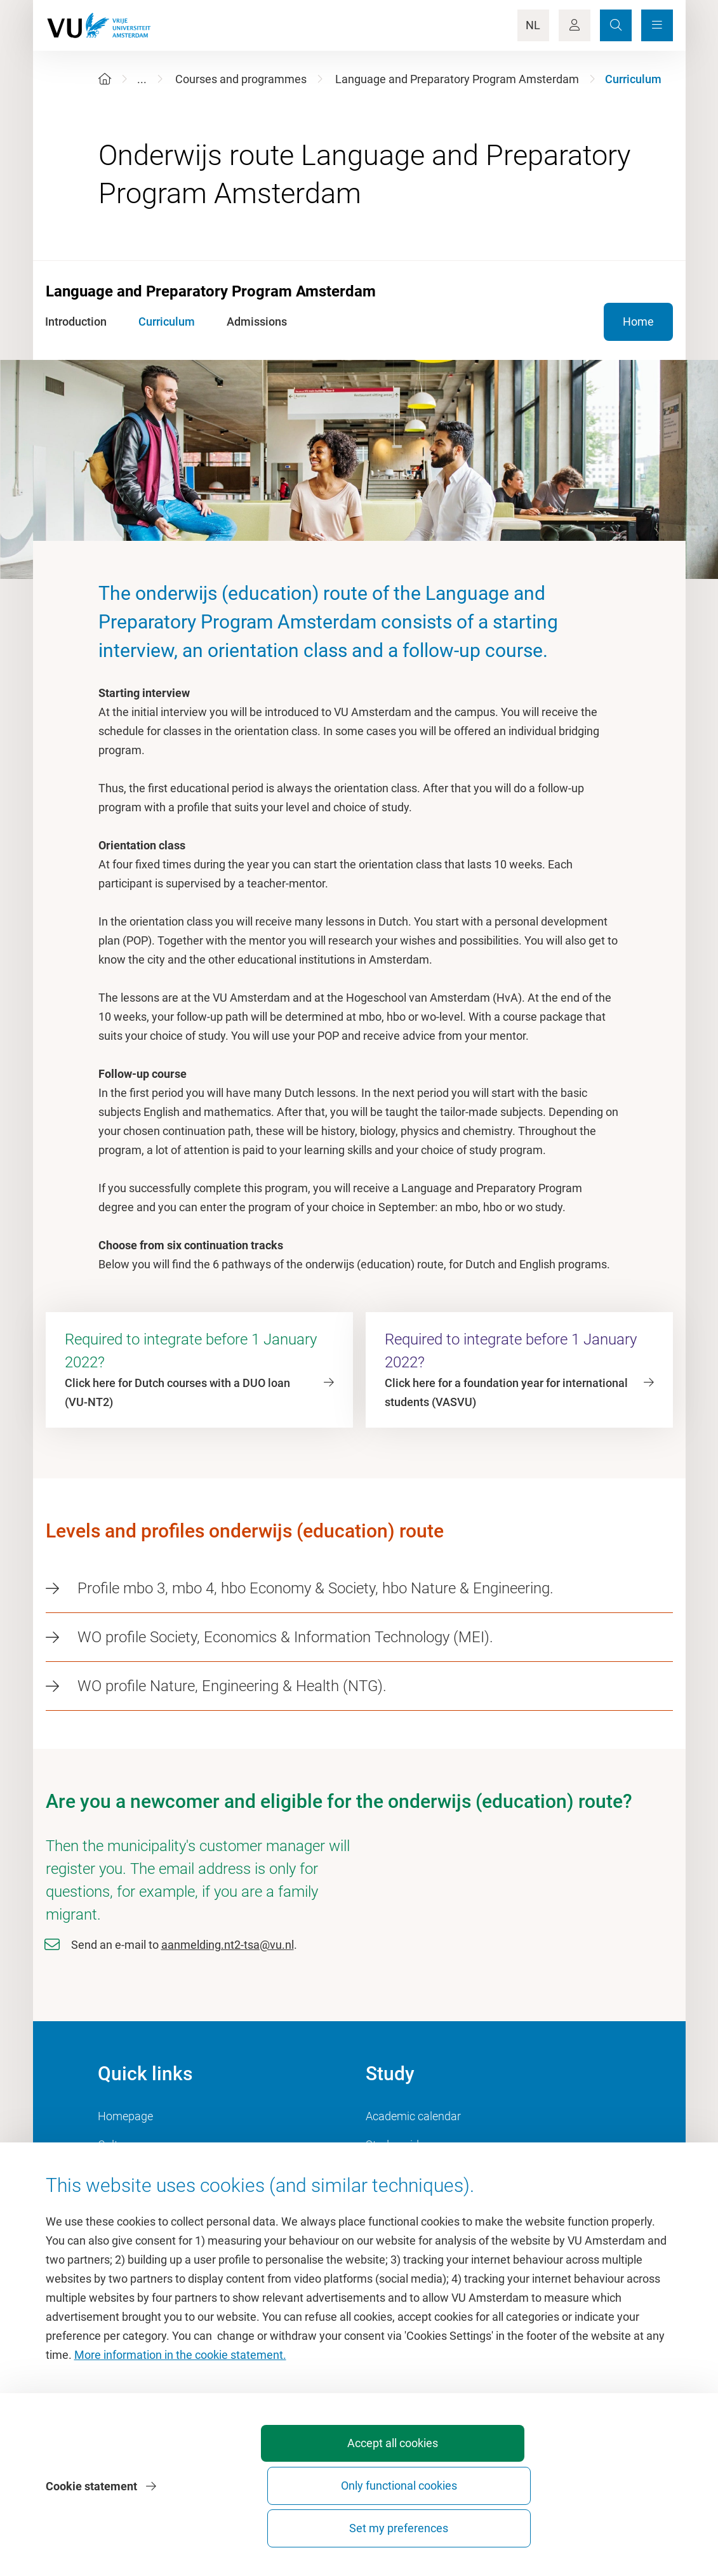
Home (638, 321)
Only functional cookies (459, 2522)
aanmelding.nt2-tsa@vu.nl (227, 1944)
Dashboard (125, 2201)
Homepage (125, 2116)
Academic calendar (413, 2116)
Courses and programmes (241, 79)
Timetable (391, 2173)
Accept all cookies (318, 2528)
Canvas (385, 2201)
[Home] (104, 79)
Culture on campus (145, 2144)
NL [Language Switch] (533, 25)
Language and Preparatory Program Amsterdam (457, 79)
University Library (141, 2173)
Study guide (395, 2144)
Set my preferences (600, 2528)
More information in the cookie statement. (180, 2427)
